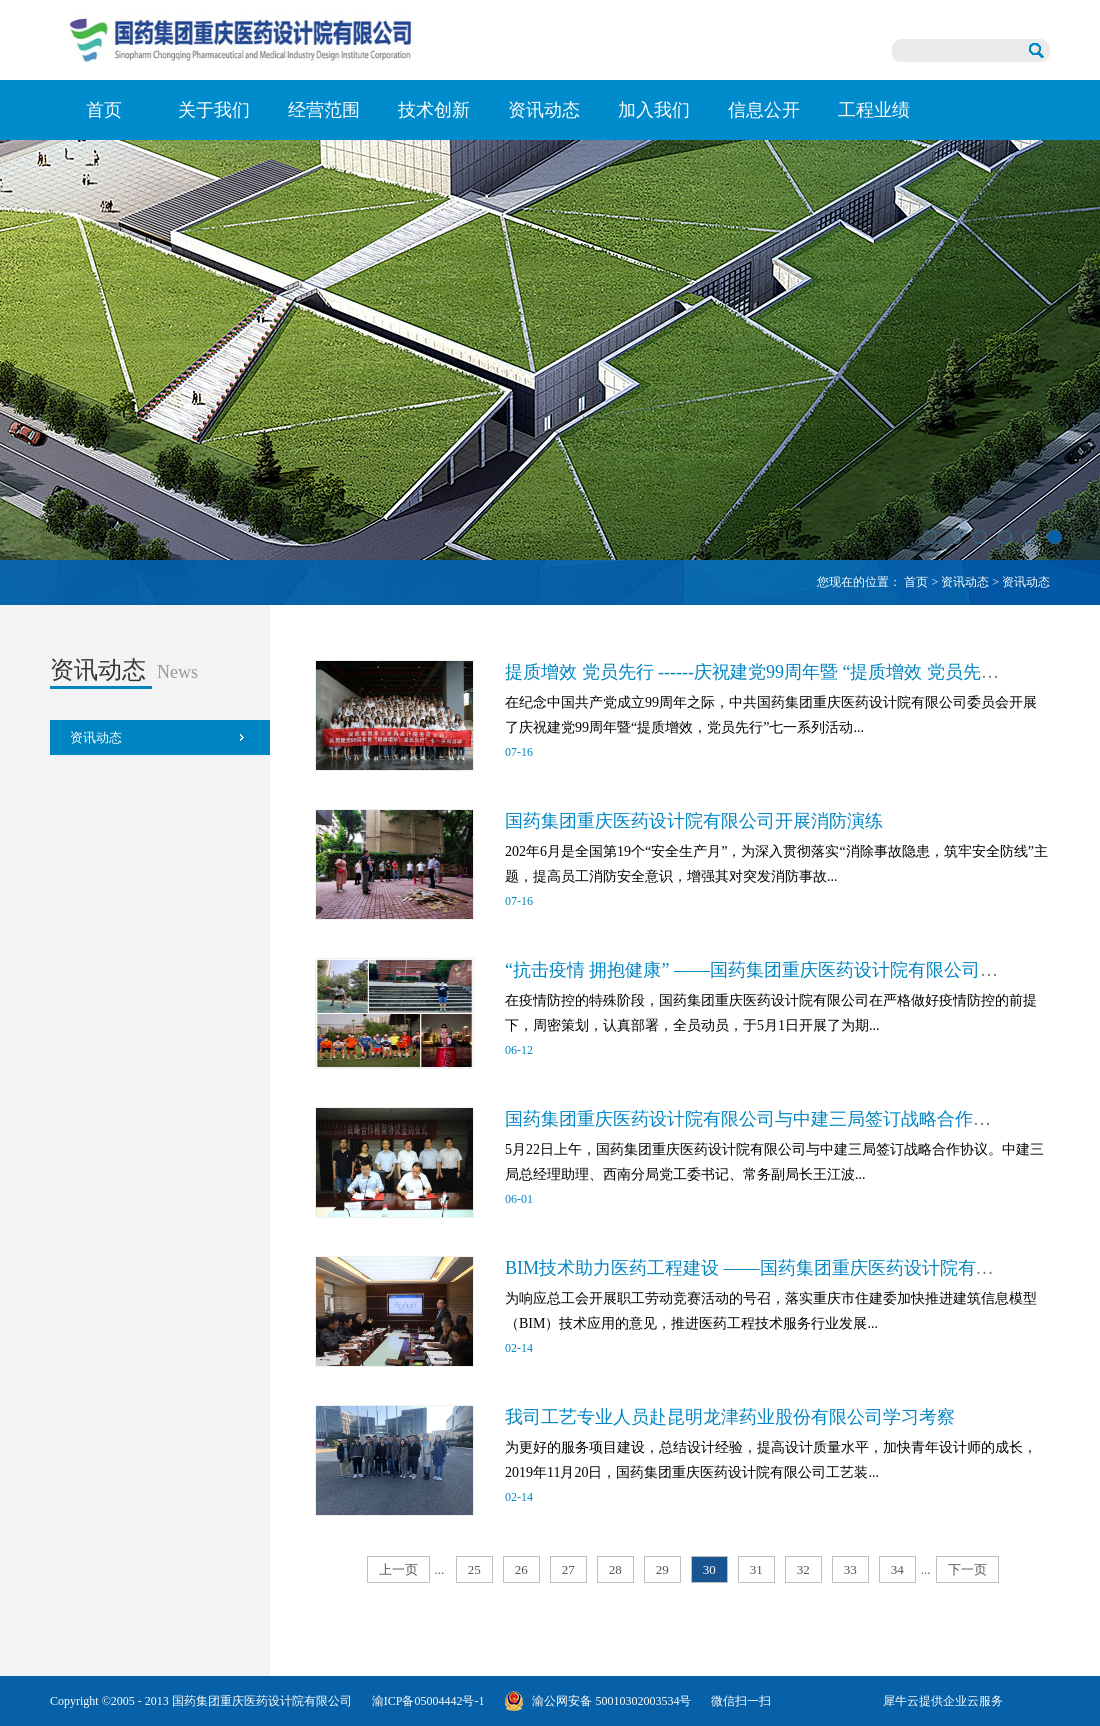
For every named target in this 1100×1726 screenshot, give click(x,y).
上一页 (398, 1569)
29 (662, 1569)
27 (568, 1569)
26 (521, 1569)
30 (709, 1569)
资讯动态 (965, 582)
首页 (104, 110)
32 (803, 1569)
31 (756, 1569)
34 (897, 1569)
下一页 (967, 1569)
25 (474, 1569)
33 (850, 1569)
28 (615, 1569)
